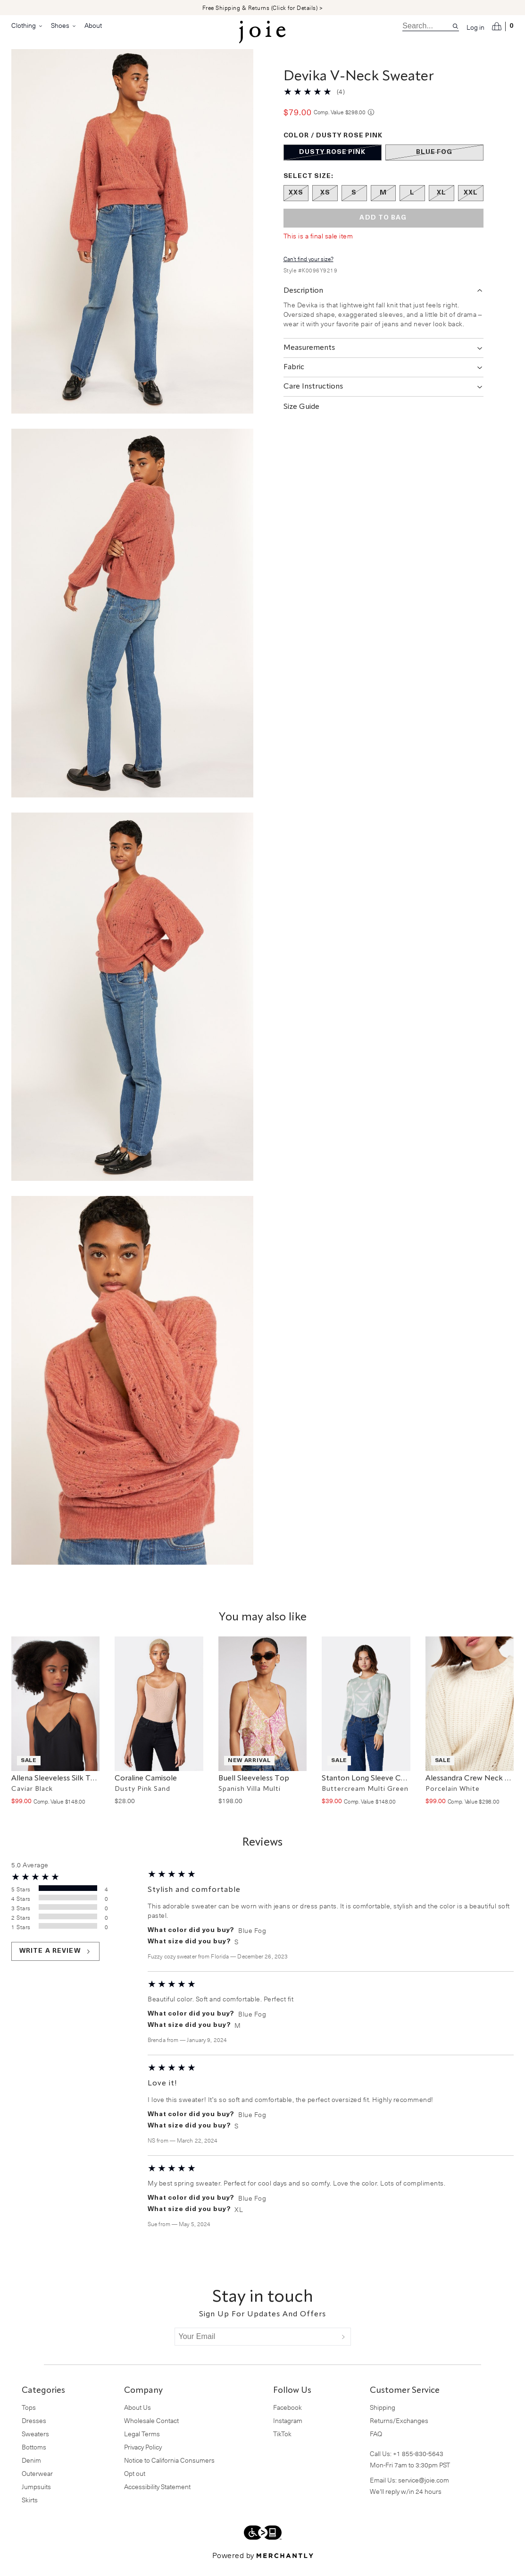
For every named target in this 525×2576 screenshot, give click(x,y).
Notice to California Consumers (169, 2471)
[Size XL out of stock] (441, 204)
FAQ (376, 2445)
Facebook (287, 2418)
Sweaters (35, 2445)
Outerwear (37, 2485)
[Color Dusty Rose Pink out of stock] (332, 164)
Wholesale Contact (151, 2432)
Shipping (382, 2418)
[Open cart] (503, 26)
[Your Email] (255, 2347)
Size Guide (301, 418)
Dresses (34, 2432)
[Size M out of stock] (383, 204)
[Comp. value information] (371, 123)
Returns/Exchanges (399, 2432)
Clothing (27, 25)
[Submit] (343, 2347)
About (93, 25)
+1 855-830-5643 (418, 2465)
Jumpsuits (36, 2498)
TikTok (282, 2445)
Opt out (134, 2485)
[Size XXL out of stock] (470, 204)
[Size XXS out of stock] (296, 204)
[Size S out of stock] (354, 204)
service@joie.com (423, 2491)
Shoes (64, 25)
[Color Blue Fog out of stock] (434, 164)
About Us (137, 2418)
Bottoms (34, 2458)
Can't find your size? (308, 270)
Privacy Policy (143, 2458)
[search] (427, 26)
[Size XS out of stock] (325, 204)
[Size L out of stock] (412, 204)
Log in (475, 27)
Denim (31, 2471)
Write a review (55, 1962)
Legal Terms (142, 2445)
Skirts (30, 2511)
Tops (29, 2418)
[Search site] (455, 26)
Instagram (287, 2432)
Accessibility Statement (157, 2498)
